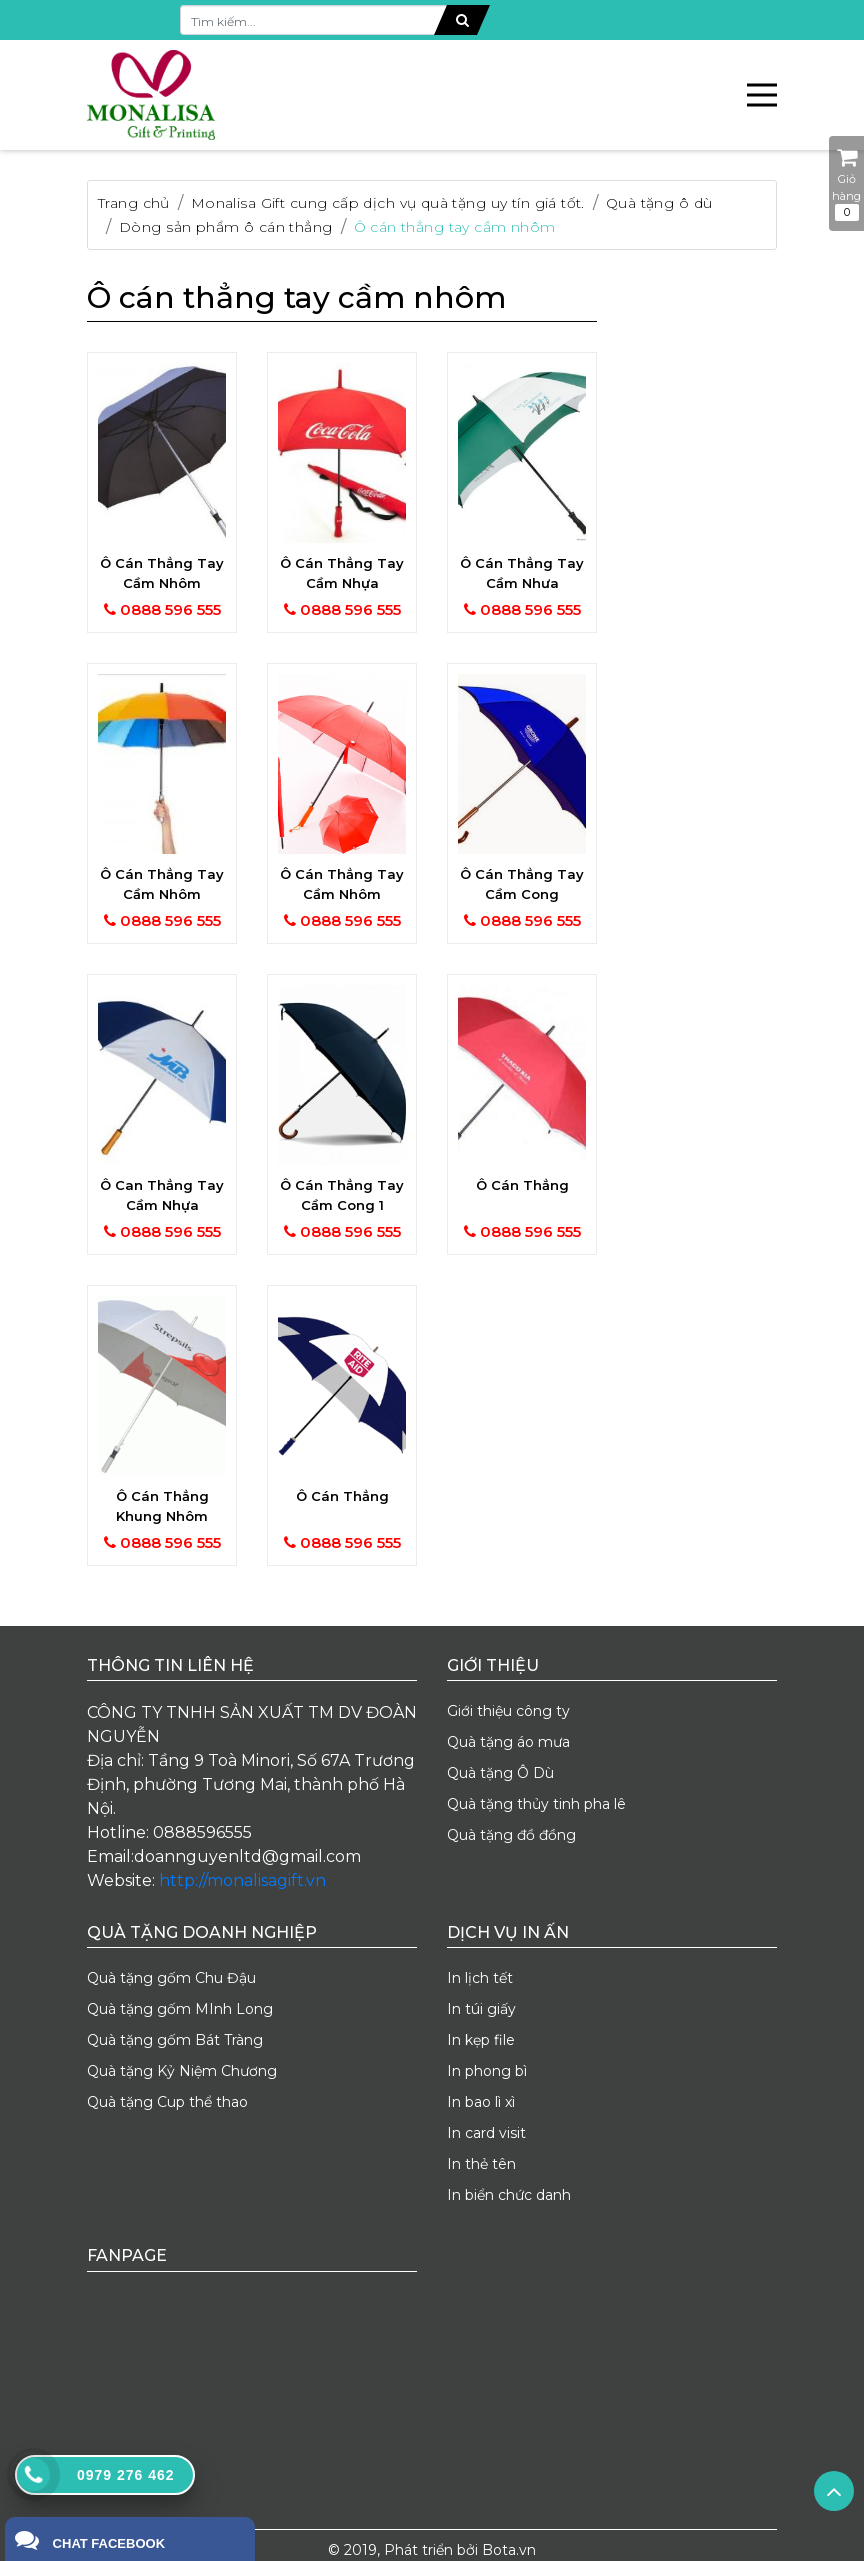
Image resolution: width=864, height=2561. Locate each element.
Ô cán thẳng (522, 1185)
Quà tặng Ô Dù (500, 1773)
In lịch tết (480, 1978)
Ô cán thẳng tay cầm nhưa (522, 573)
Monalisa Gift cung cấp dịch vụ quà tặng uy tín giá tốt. (388, 203)
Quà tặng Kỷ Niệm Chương (182, 2071)
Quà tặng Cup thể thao (167, 2102)
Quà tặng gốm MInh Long (180, 2009)
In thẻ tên (481, 2164)
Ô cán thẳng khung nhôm (162, 1506)
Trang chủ (134, 203)
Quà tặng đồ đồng (511, 1835)
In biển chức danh (509, 2195)
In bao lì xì (481, 2102)
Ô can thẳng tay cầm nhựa (162, 1195)
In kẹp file (481, 2040)
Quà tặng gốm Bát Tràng (175, 2040)
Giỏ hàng (846, 183)
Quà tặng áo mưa (508, 1742)
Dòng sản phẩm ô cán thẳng (226, 227)
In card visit (486, 2133)
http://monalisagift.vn (242, 1880)
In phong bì (487, 2071)
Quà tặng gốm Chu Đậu (171, 1978)
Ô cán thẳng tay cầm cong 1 (342, 1195)
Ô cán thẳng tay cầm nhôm (455, 227)
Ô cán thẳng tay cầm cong (522, 884)
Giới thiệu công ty (508, 1711)
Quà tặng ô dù (659, 203)
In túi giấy (481, 2009)
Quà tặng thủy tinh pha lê (536, 1804)
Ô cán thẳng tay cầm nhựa (342, 573)
